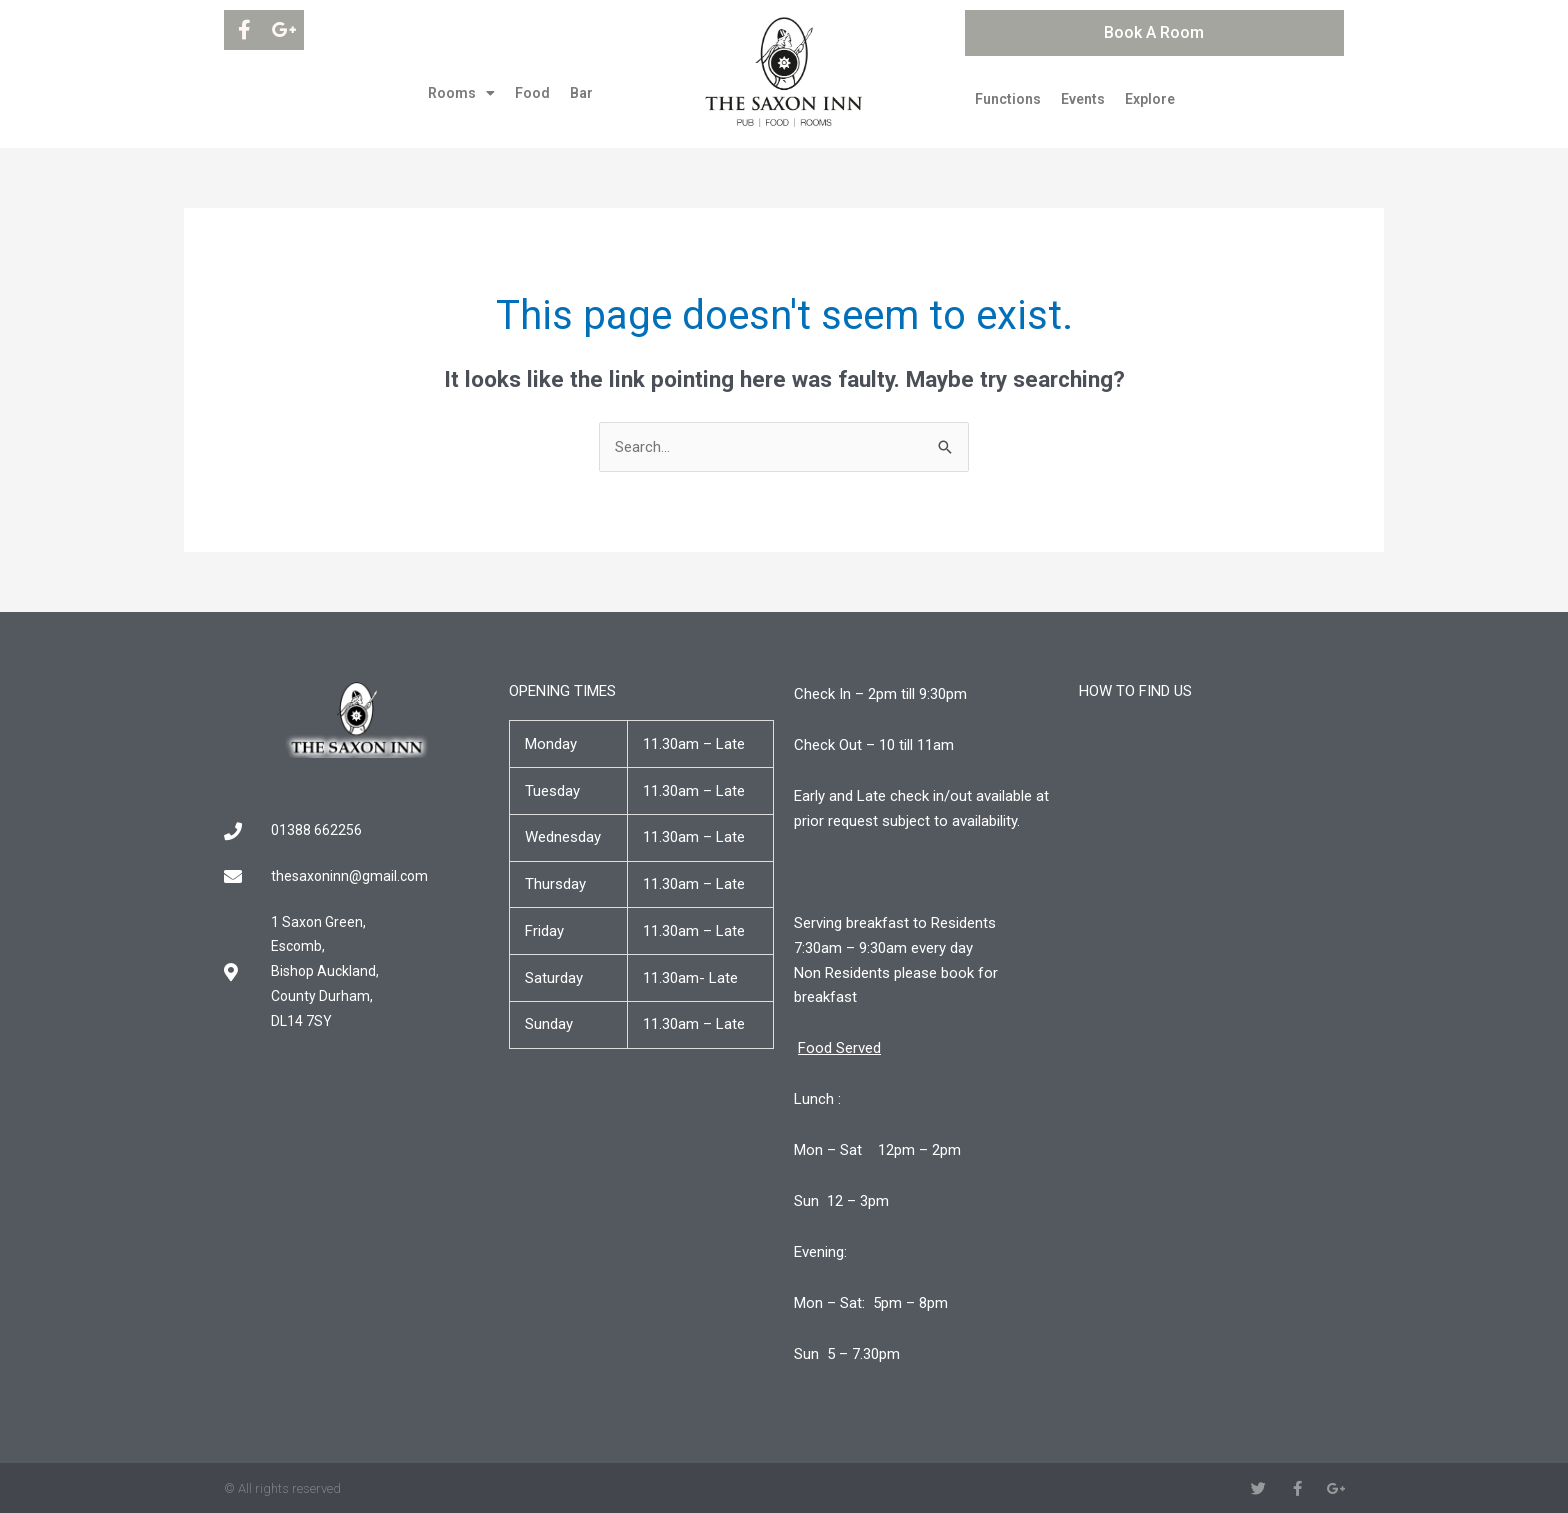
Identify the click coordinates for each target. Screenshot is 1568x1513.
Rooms (461, 93)
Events (1083, 99)
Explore (1150, 99)
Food (532, 93)
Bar (581, 93)
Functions (1008, 99)
